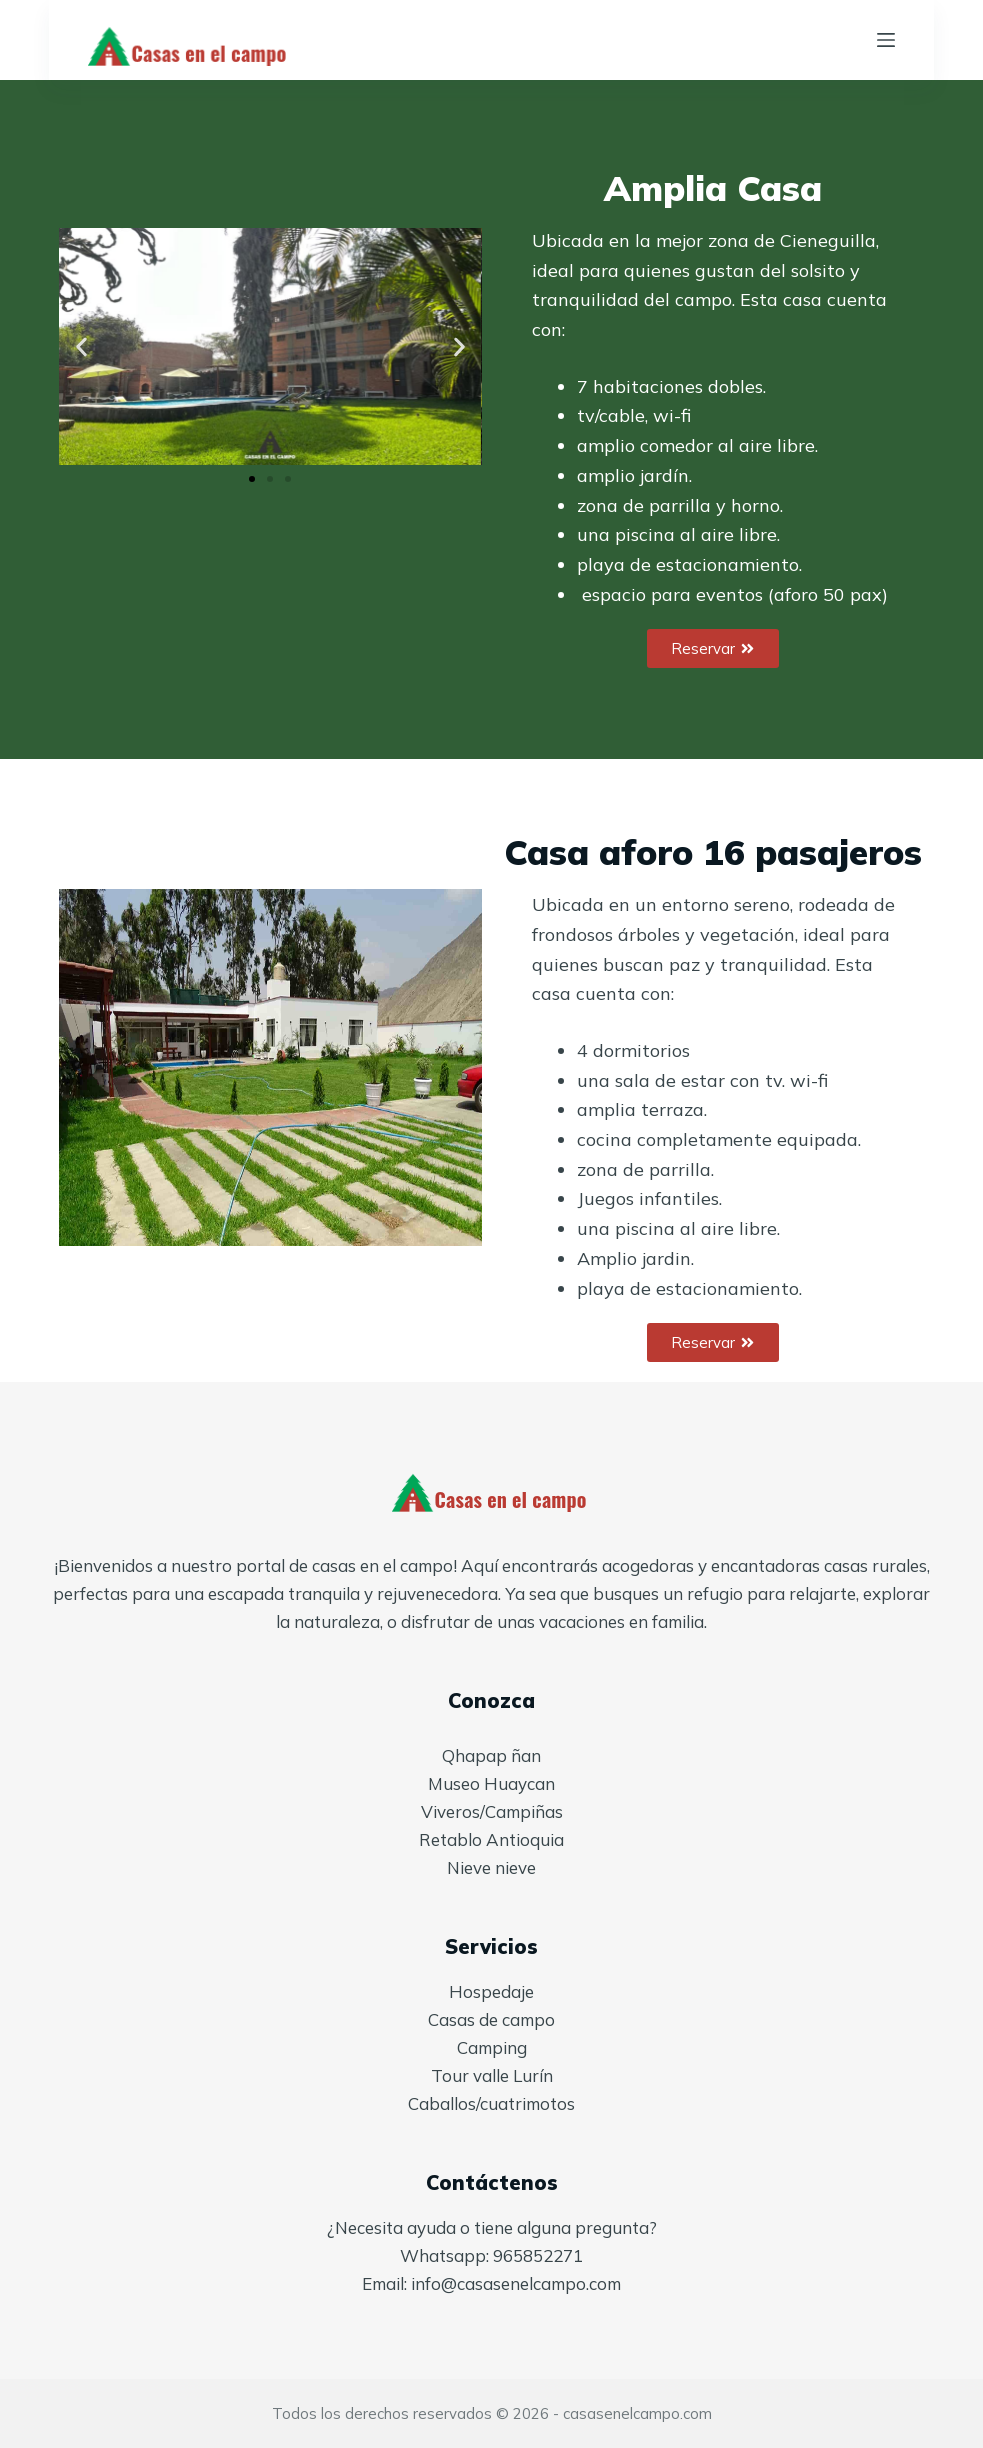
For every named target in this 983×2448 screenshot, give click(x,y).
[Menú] (886, 40)
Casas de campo (491, 2019)
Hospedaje (491, 1991)
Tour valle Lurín (492, 2075)
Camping (492, 2047)
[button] (81, 346)
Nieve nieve (491, 1867)
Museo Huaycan (491, 1783)
